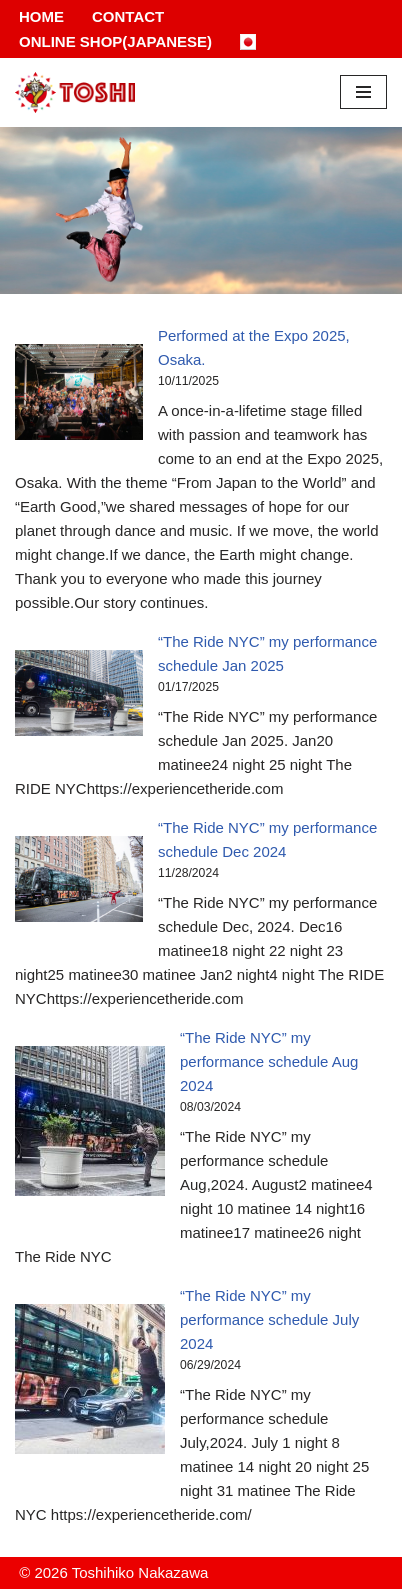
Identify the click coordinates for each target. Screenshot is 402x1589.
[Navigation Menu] (363, 92)
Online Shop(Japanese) (115, 41)
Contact (128, 16)
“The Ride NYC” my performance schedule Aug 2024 (269, 1061)
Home (41, 16)
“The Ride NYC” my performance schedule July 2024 (269, 1319)
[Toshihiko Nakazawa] (75, 92)
